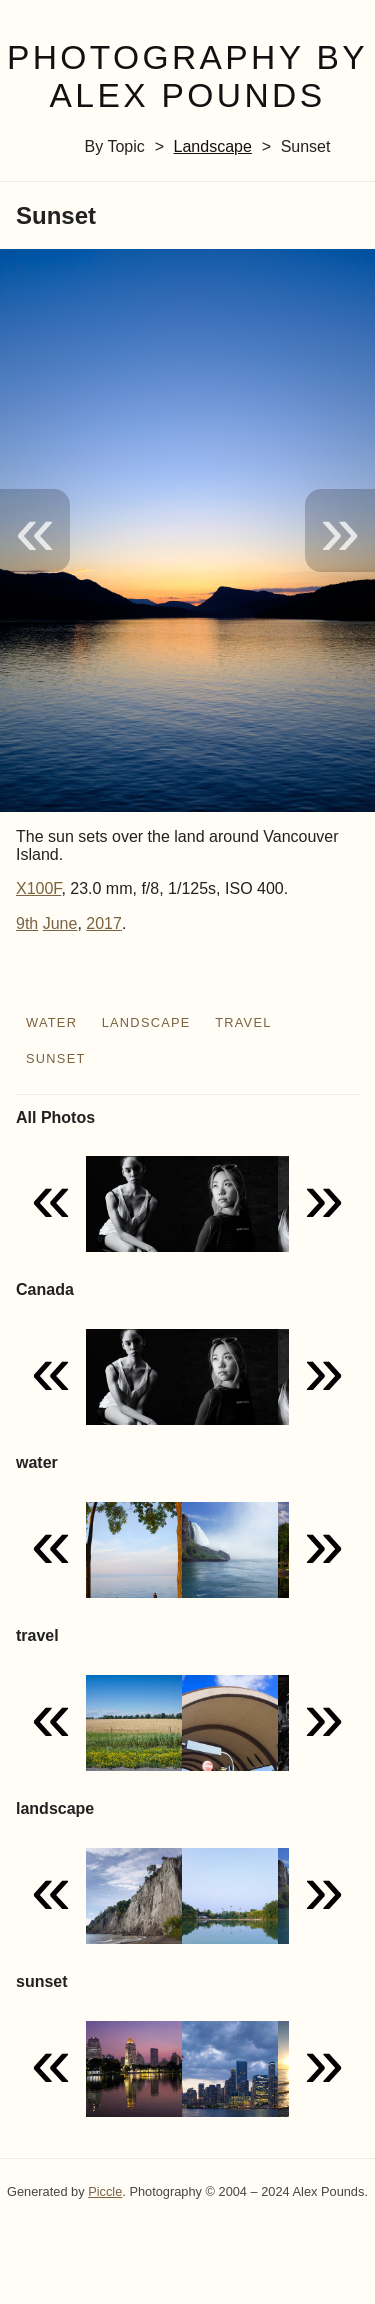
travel (243, 1022)
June (60, 923)
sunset (56, 1058)
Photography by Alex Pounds (187, 77)
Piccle (105, 2191)
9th (27, 923)
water (51, 1022)
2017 (104, 923)
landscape (213, 146)
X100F (38, 888)
